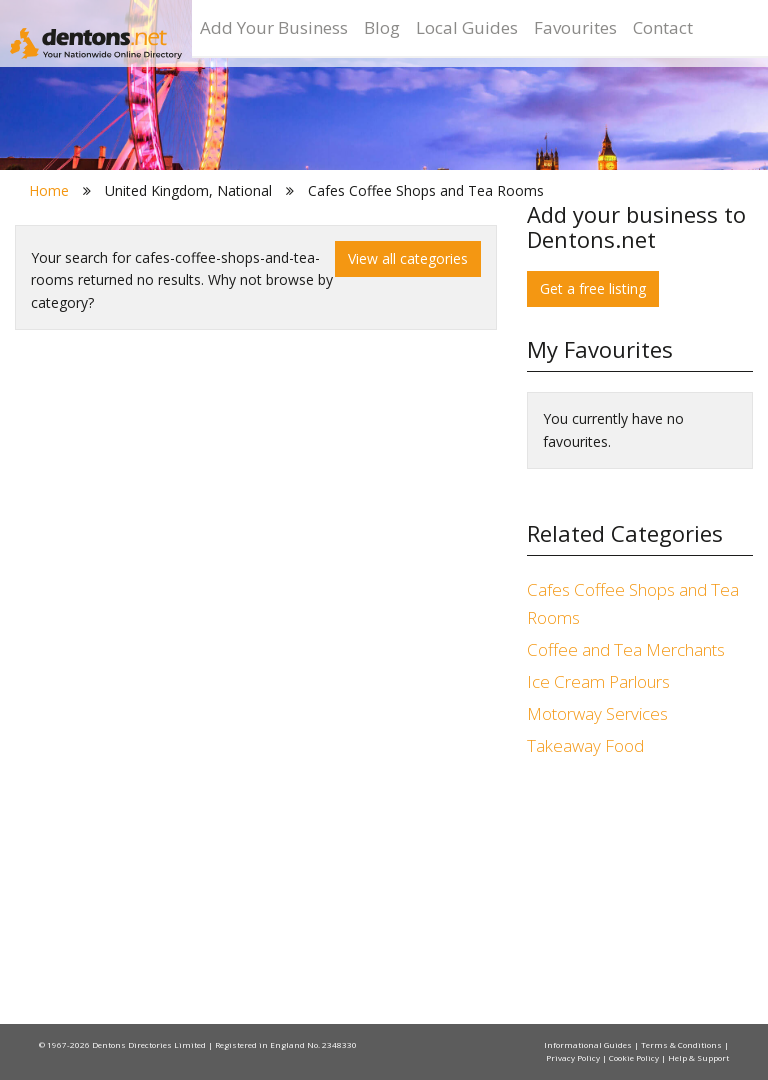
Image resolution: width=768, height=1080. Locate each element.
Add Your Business (274, 27)
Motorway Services (597, 713)
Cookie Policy (635, 1057)
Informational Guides (589, 1044)
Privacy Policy (574, 1057)
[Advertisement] (640, 894)
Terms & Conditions (682, 1044)
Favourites (575, 27)
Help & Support (698, 1057)
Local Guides (467, 27)
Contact (663, 27)
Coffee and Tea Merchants (626, 649)
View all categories (408, 258)
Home (49, 190)
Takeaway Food (585, 745)
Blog (382, 27)
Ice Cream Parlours (598, 681)
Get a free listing (593, 288)
